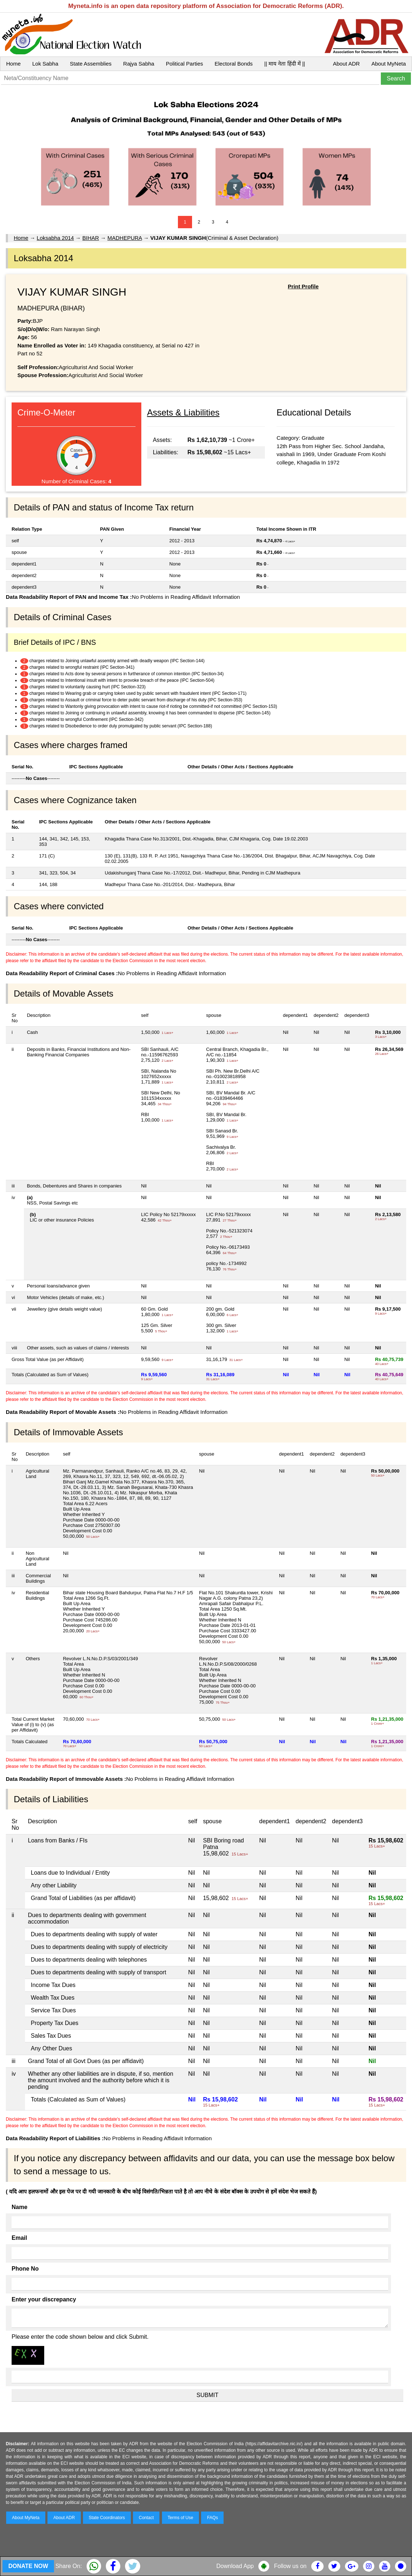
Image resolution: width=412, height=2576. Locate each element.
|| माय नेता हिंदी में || (284, 63)
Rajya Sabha (138, 63)
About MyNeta (388, 63)
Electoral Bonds (234, 63)
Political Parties (184, 63)
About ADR (346, 63)
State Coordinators (107, 2517)
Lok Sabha (45, 63)
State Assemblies (91, 63)
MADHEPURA (124, 238)
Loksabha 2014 (55, 238)
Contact (146, 2517)
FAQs (212, 2517)
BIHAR (90, 238)
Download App (235, 2566)
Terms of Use (180, 2517)
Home (13, 63)
